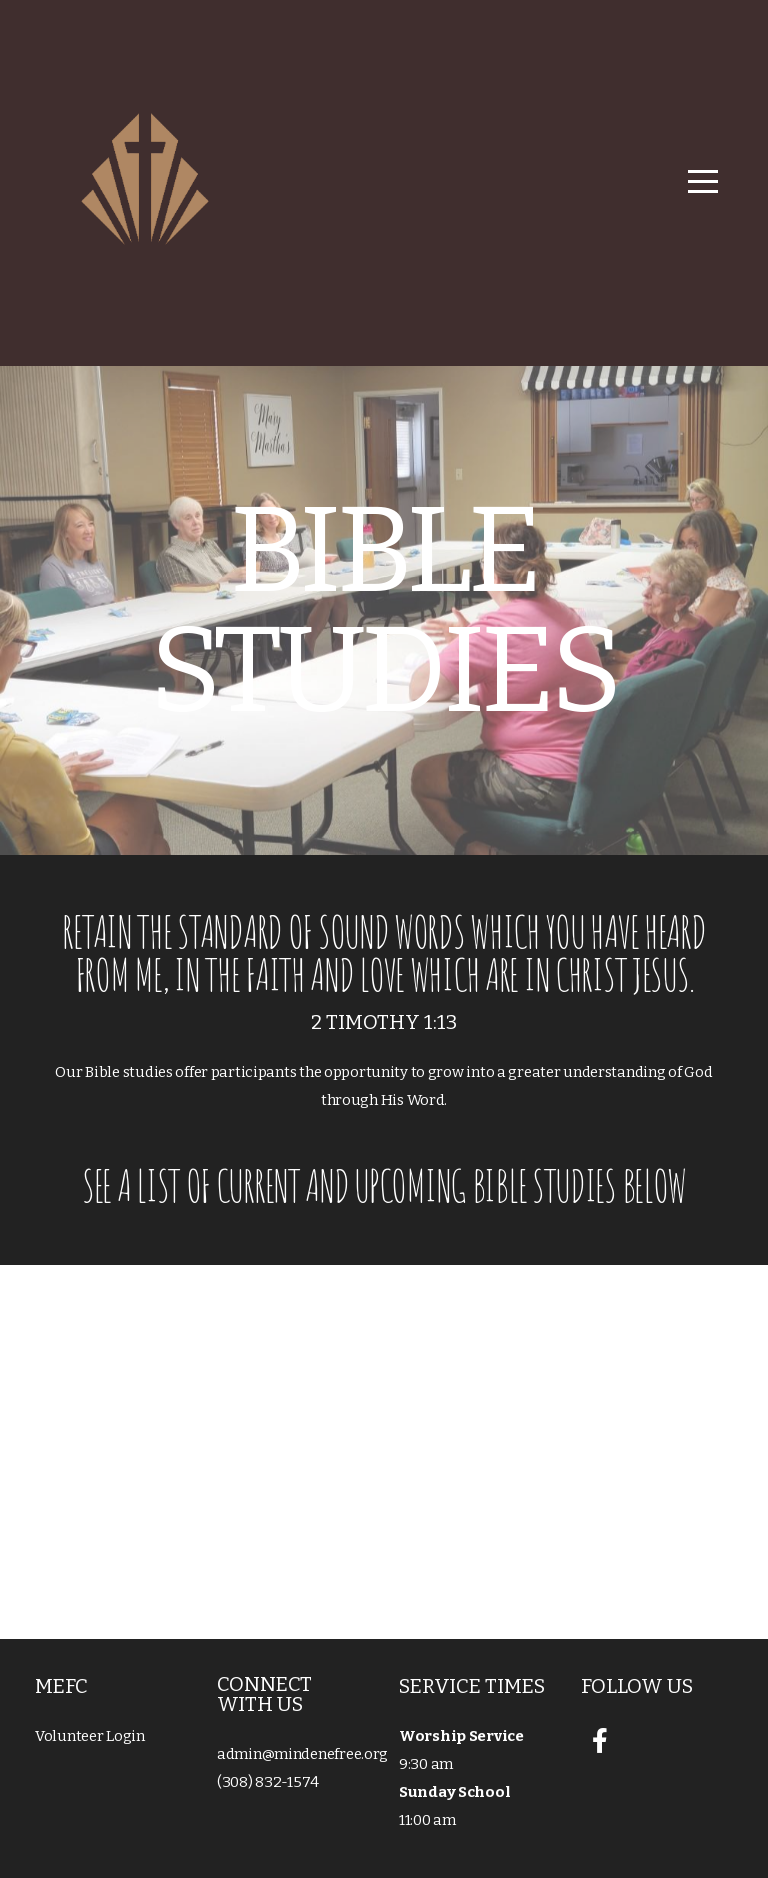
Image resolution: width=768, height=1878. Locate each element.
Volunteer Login (90, 1736)
